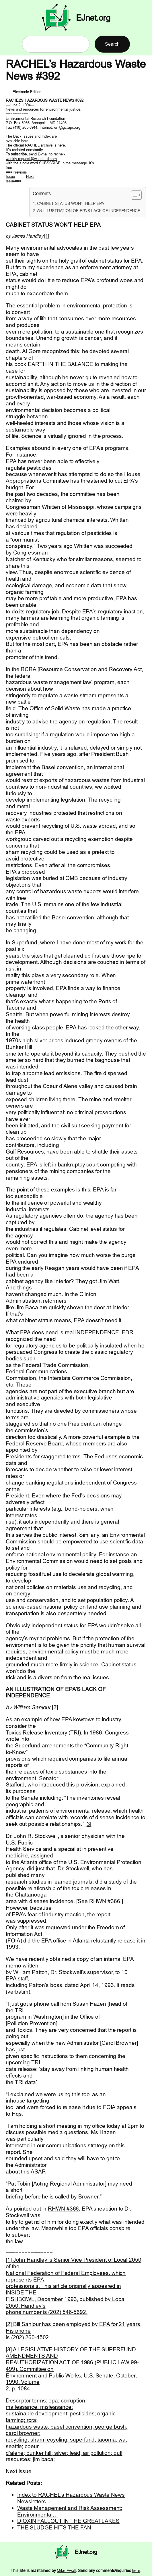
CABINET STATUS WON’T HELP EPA (70, 203)
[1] (46, 235)
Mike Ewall (66, 2570)
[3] (88, 1824)
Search (112, 44)
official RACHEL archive (33, 145)
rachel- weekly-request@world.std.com (35, 156)
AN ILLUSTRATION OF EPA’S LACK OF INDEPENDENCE (89, 210)
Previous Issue (16, 174)
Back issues (23, 136)
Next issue (19, 2471)
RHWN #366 (104, 1901)
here (136, 2570)
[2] (55, 1707)
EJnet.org (93, 17)
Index (46, 136)
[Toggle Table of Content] (133, 195)
